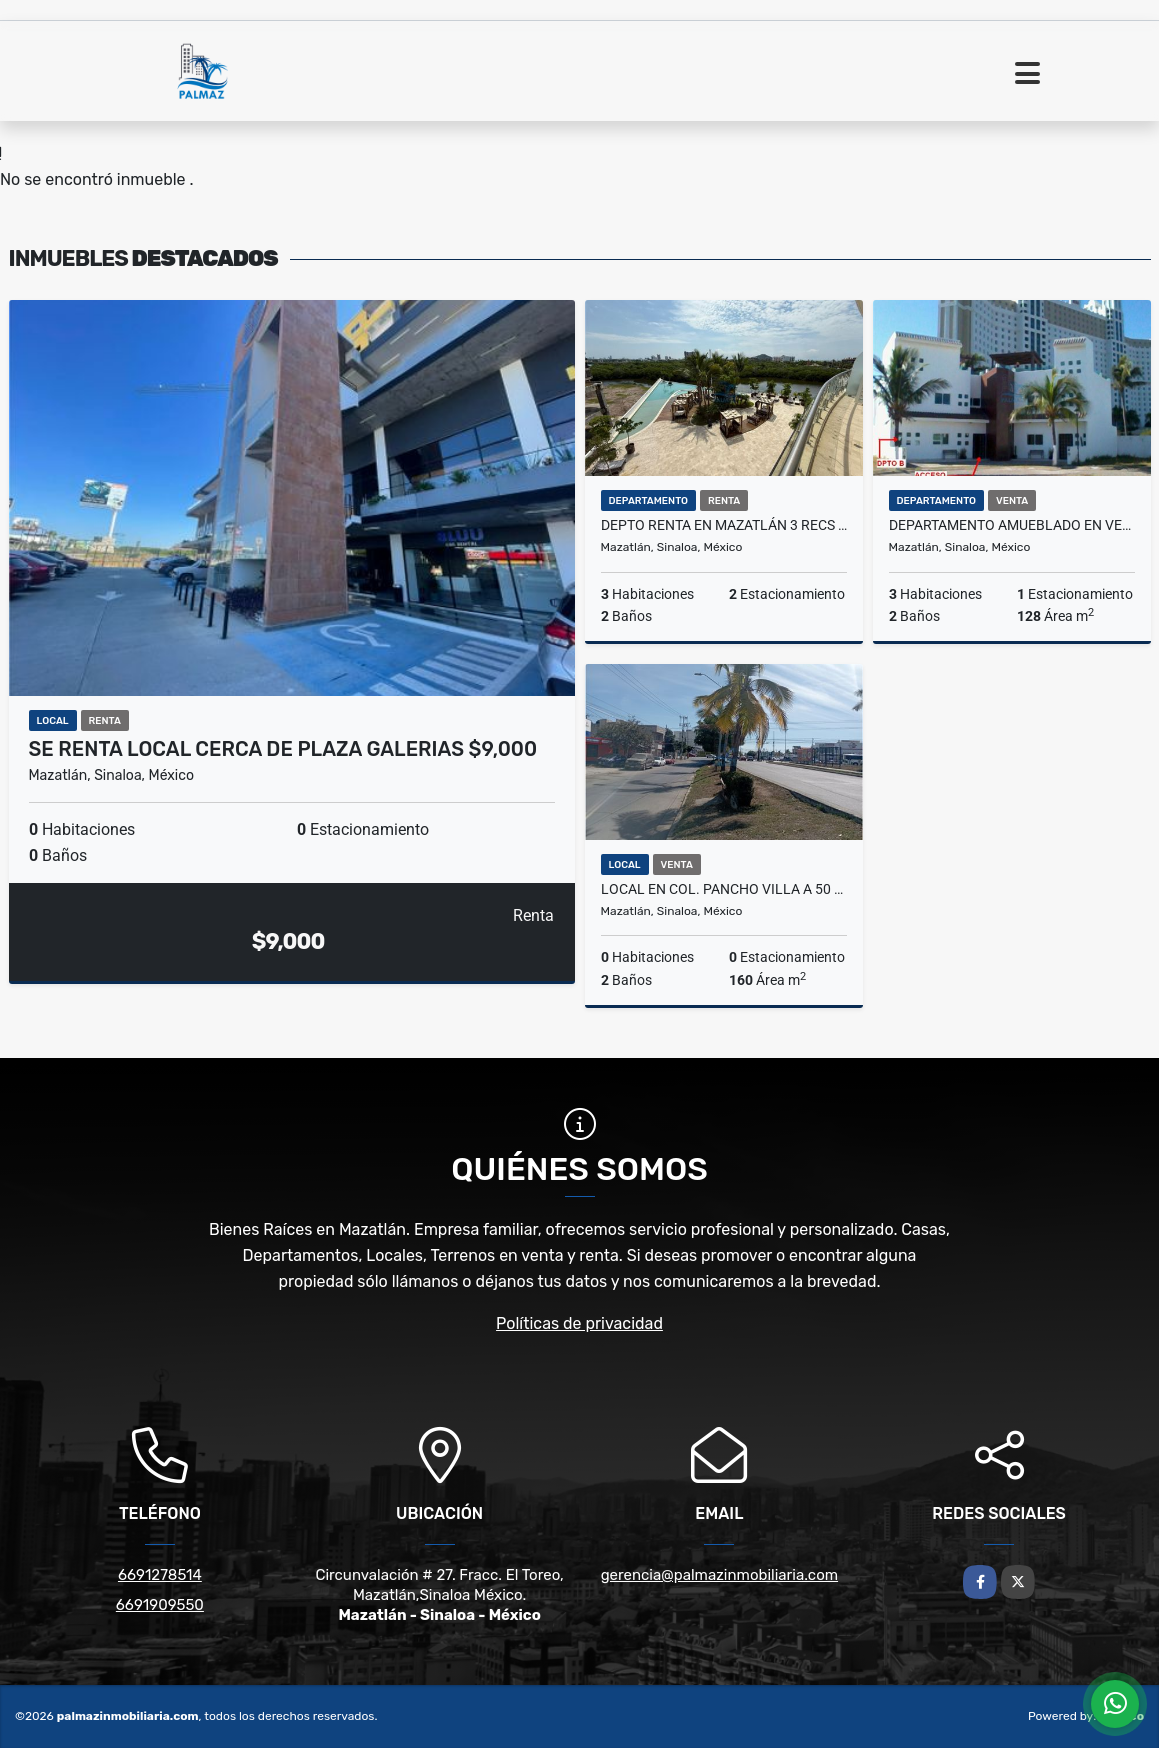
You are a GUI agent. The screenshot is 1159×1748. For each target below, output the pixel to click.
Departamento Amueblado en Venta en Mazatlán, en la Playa (1012, 525)
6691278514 (160, 1575)
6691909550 (160, 1605)
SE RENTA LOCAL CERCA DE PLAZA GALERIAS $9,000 (283, 749)
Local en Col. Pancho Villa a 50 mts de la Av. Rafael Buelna (724, 889)
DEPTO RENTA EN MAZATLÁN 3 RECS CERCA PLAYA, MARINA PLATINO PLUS (724, 525)
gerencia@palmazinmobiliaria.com (719, 1575)
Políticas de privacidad (579, 1323)
